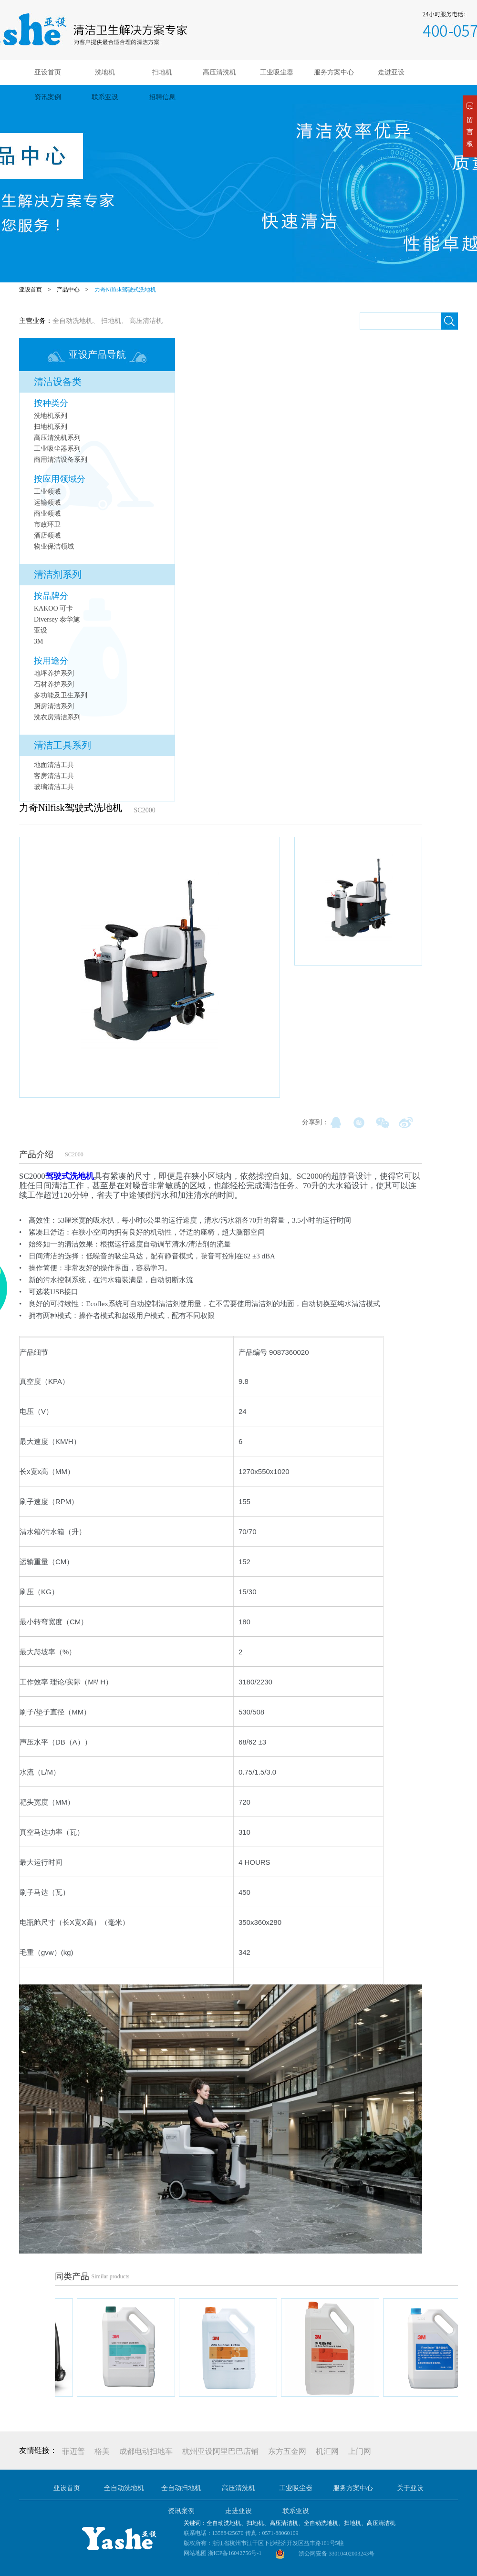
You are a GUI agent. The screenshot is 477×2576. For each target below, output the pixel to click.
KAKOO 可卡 (53, 608)
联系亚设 (105, 97)
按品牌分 (51, 596)
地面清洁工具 (54, 765)
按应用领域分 (59, 479)
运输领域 (47, 502)
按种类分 (51, 403)
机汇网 (327, 2451)
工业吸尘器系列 (57, 448)
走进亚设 (391, 72)
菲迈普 (73, 2451)
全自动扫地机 (181, 2488)
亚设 (40, 630)
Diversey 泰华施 (57, 619)
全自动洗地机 (72, 320)
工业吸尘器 (276, 72)
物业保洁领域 (54, 546)
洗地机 (105, 72)
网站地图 (195, 2553)
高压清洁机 (146, 320)
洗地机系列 (50, 415)
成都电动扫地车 (146, 2451)
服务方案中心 (334, 72)
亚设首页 (47, 72)
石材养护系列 (54, 684)
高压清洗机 (219, 72)
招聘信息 (162, 97)
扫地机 (162, 72)
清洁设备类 (58, 381)
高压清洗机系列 (57, 437)
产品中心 (68, 289)
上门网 (359, 2451)
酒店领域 (47, 535)
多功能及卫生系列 (60, 695)
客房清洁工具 (54, 775)
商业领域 (47, 513)
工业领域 (47, 491)
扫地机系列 (50, 426)
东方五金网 (287, 2451)
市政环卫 (47, 524)
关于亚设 (410, 2488)
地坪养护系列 (54, 673)
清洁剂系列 (58, 574)
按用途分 (51, 660)
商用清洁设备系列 (60, 459)
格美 (102, 2451)
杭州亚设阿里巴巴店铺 (220, 2451)
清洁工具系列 (62, 745)
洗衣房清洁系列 (57, 717)
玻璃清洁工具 (54, 786)
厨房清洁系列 (54, 706)
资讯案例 (47, 97)
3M (38, 641)
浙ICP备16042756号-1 (235, 2553)
